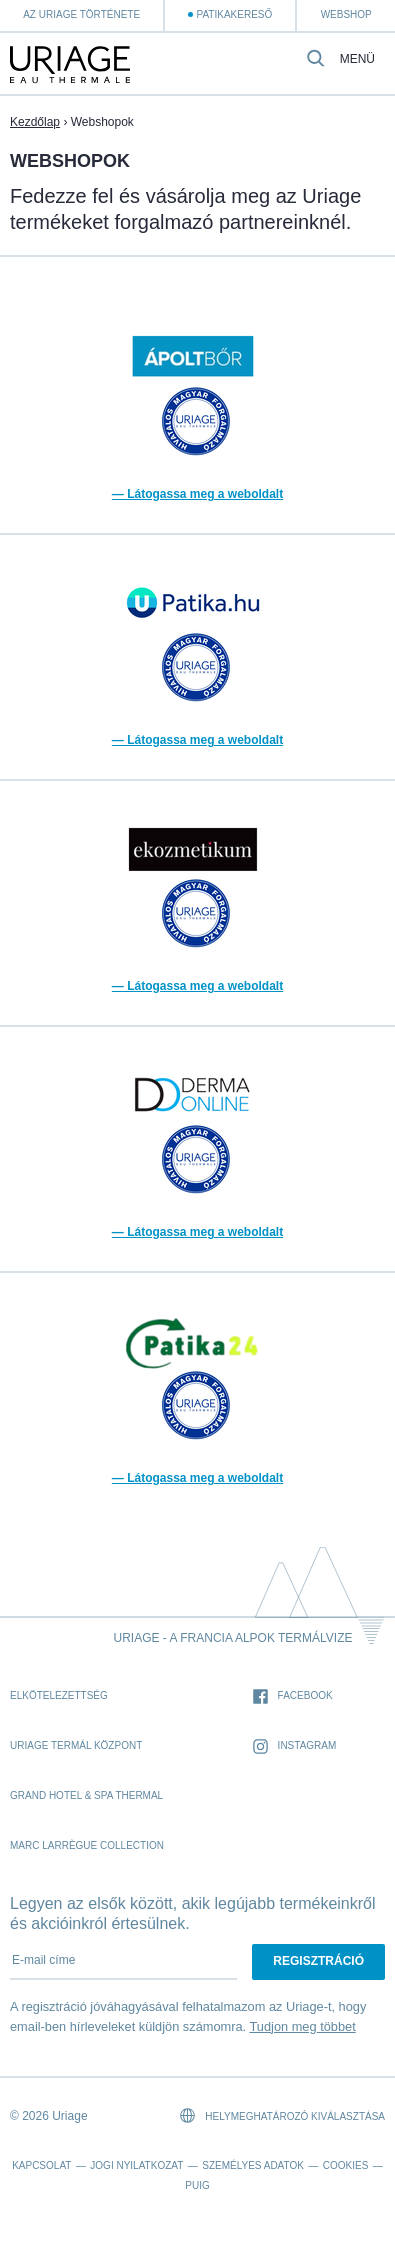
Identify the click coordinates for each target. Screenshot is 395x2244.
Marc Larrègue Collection (87, 1845)
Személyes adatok (253, 2165)
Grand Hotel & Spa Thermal (86, 1795)
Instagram (295, 1746)
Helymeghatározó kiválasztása (282, 2115)
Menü (357, 59)
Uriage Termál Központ (76, 1745)
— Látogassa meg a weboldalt (197, 494)
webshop (346, 14)
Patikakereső (234, 14)
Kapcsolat (41, 2165)
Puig (197, 2185)
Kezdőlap (35, 122)
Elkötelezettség (59, 1695)
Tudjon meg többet (302, 2026)
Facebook (293, 1696)
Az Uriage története (81, 14)
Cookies (346, 2165)
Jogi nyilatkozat (136, 2165)
